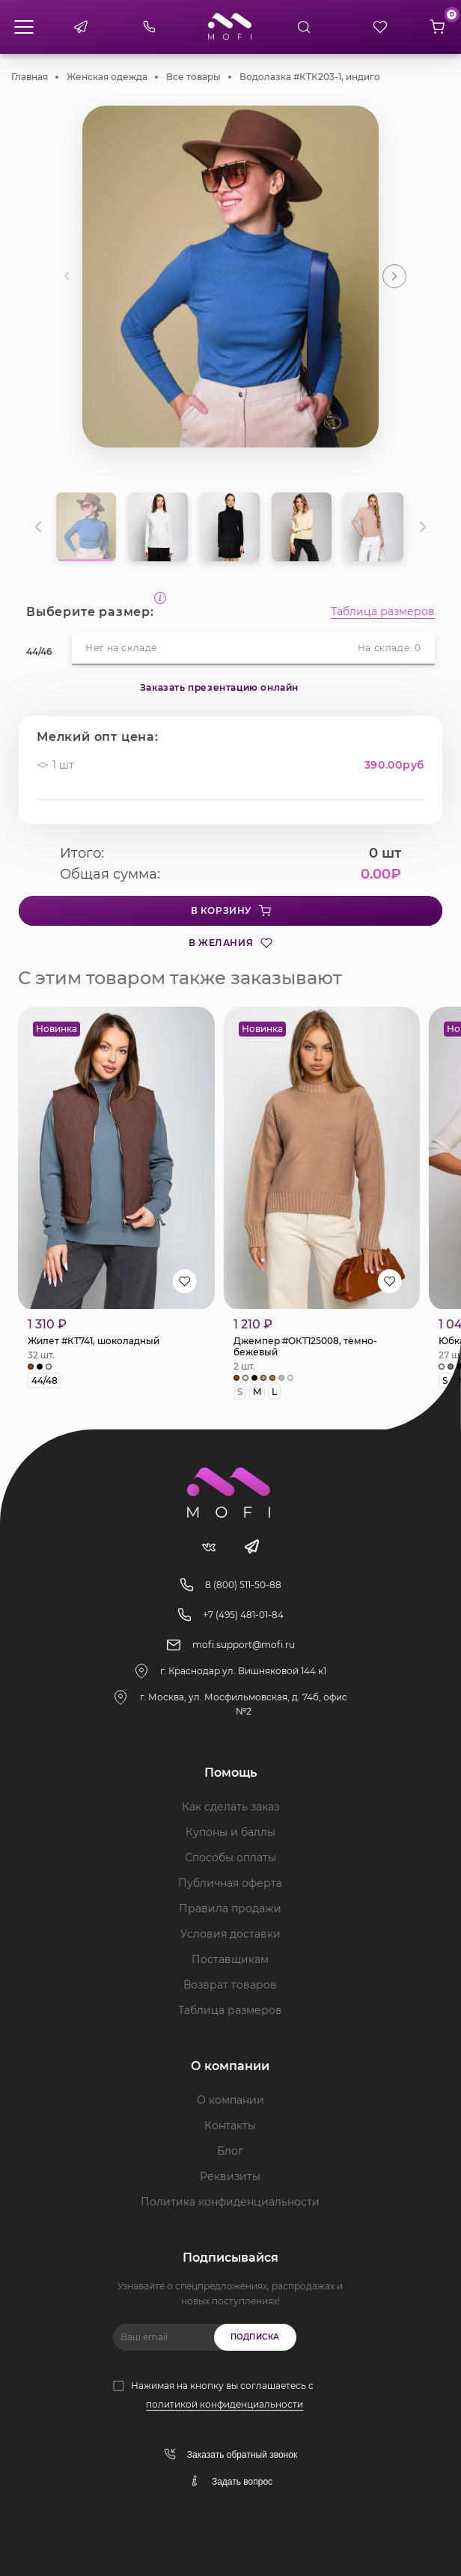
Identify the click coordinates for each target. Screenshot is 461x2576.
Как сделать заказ (230, 1806)
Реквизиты (230, 2176)
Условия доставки (230, 1934)
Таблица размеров (383, 612)
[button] (394, 276)
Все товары (193, 76)
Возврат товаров (230, 1984)
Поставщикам (230, 1959)
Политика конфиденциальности (230, 2202)
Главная (29, 76)
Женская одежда (107, 76)
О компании (230, 2100)
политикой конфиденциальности (224, 2404)
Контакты (230, 2125)
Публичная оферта (230, 1883)
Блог (230, 2151)
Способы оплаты (230, 1857)
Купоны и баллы (230, 1832)
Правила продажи (230, 1908)
